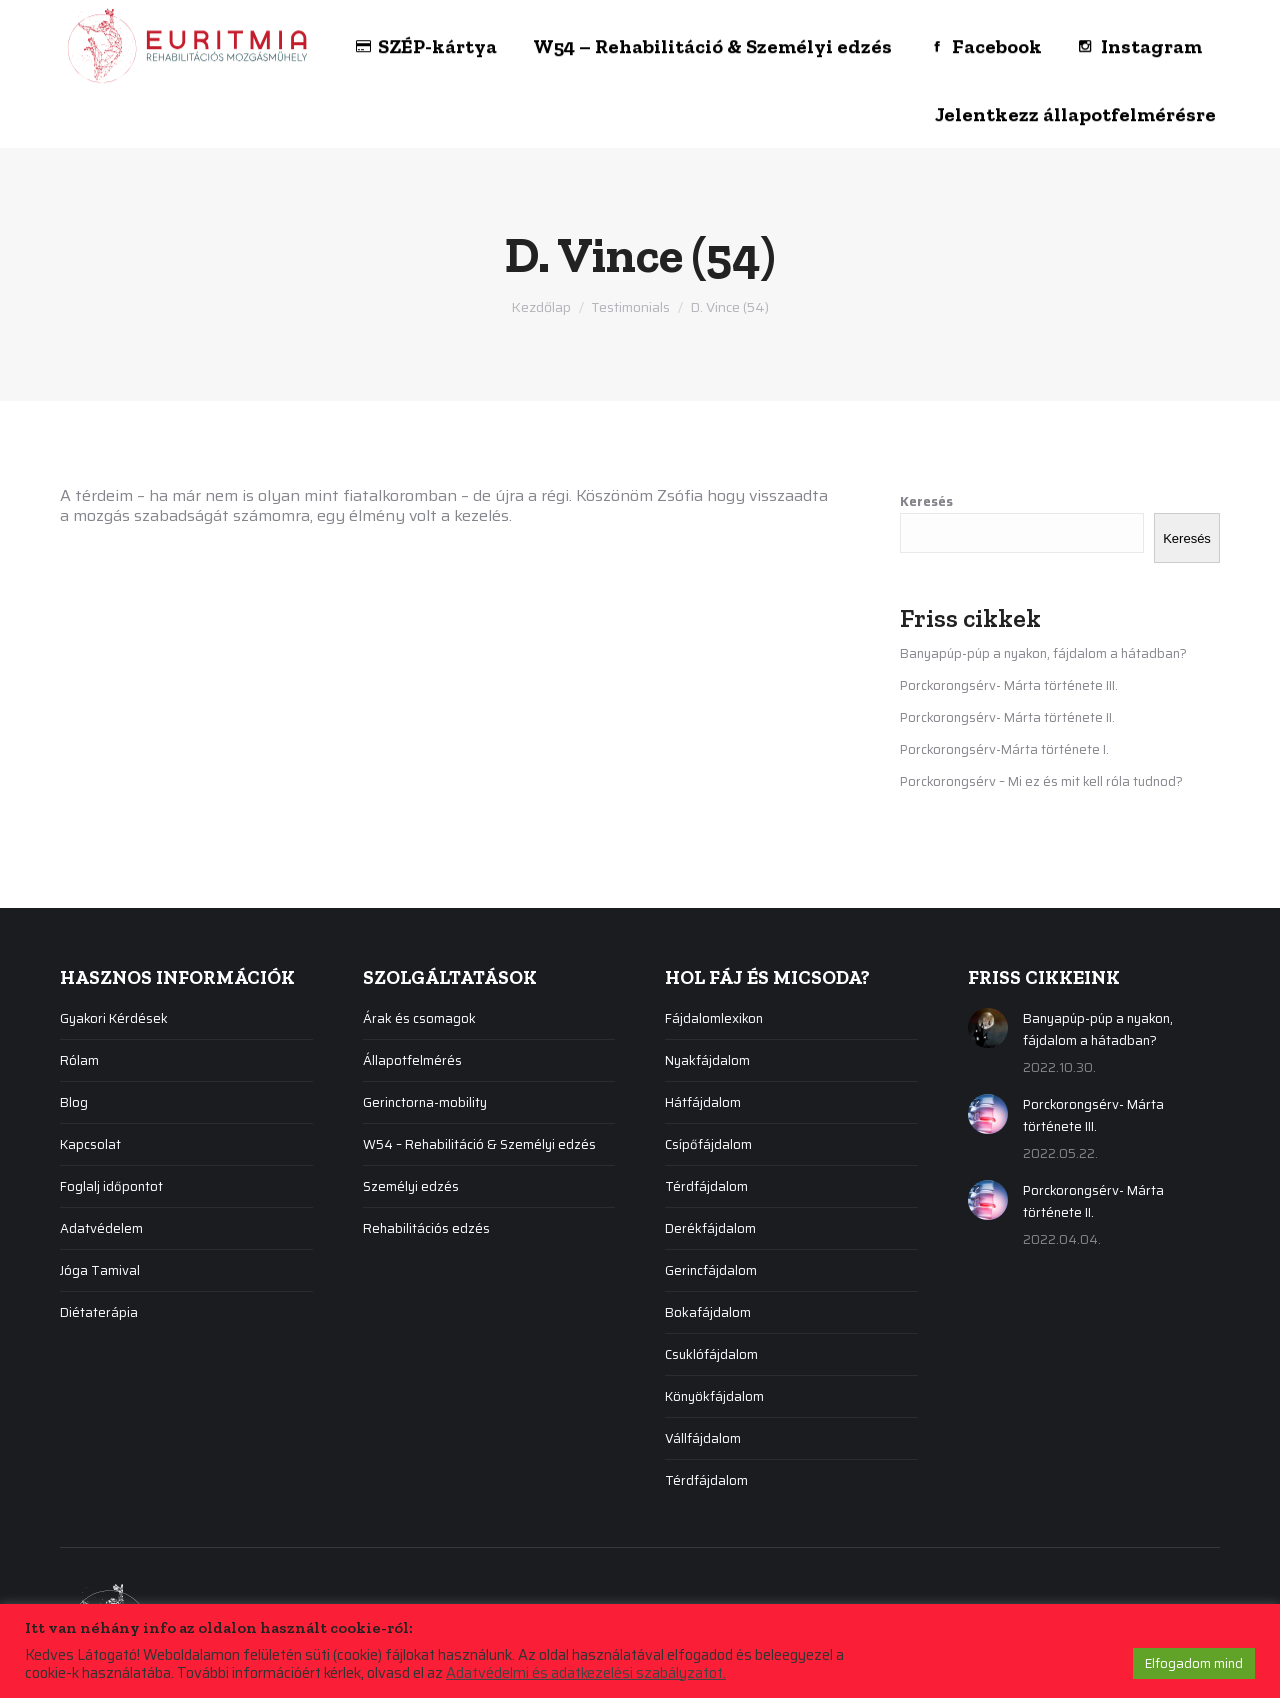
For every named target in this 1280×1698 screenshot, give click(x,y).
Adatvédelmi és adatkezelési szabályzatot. (586, 1673)
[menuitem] (300, 35)
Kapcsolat (90, 1144)
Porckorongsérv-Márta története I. (1004, 749)
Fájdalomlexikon (714, 1018)
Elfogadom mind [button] (1194, 1663)
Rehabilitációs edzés (426, 1228)
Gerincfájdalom (711, 1270)
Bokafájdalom (708, 1312)
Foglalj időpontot (111, 1186)
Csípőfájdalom (708, 1144)
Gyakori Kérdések (114, 1018)
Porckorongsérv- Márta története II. (1007, 717)
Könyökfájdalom (714, 1396)
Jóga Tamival (100, 1270)
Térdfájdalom (706, 1186)
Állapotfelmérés (412, 1060)
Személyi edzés (411, 1186)
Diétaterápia (99, 1312)
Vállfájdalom (703, 1438)
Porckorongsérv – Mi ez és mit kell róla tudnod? (1041, 781)
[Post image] (988, 1028)
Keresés (926, 501)
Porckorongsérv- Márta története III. (1009, 685)
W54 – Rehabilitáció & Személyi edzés (479, 1144)
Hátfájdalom (703, 1102)
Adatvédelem (101, 1228)
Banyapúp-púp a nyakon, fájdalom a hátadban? (1043, 653)
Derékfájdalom (710, 1228)
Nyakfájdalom (707, 1060)
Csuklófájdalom (711, 1354)
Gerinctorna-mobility (425, 1102)
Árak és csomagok (419, 1018)
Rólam (79, 1060)
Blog (74, 1102)
